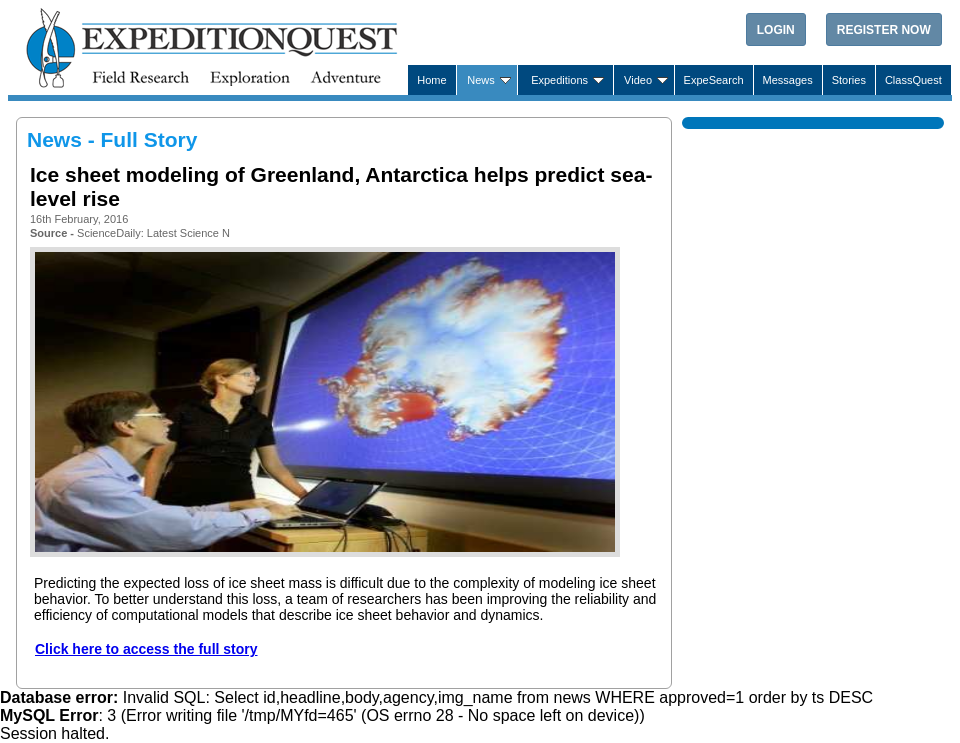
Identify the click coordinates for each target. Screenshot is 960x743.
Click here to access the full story (146, 649)
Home (431, 80)
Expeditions (559, 80)
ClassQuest (913, 80)
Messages (788, 80)
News (481, 80)
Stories (849, 80)
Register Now (884, 30)
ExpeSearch (714, 80)
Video (638, 80)
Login (776, 30)
